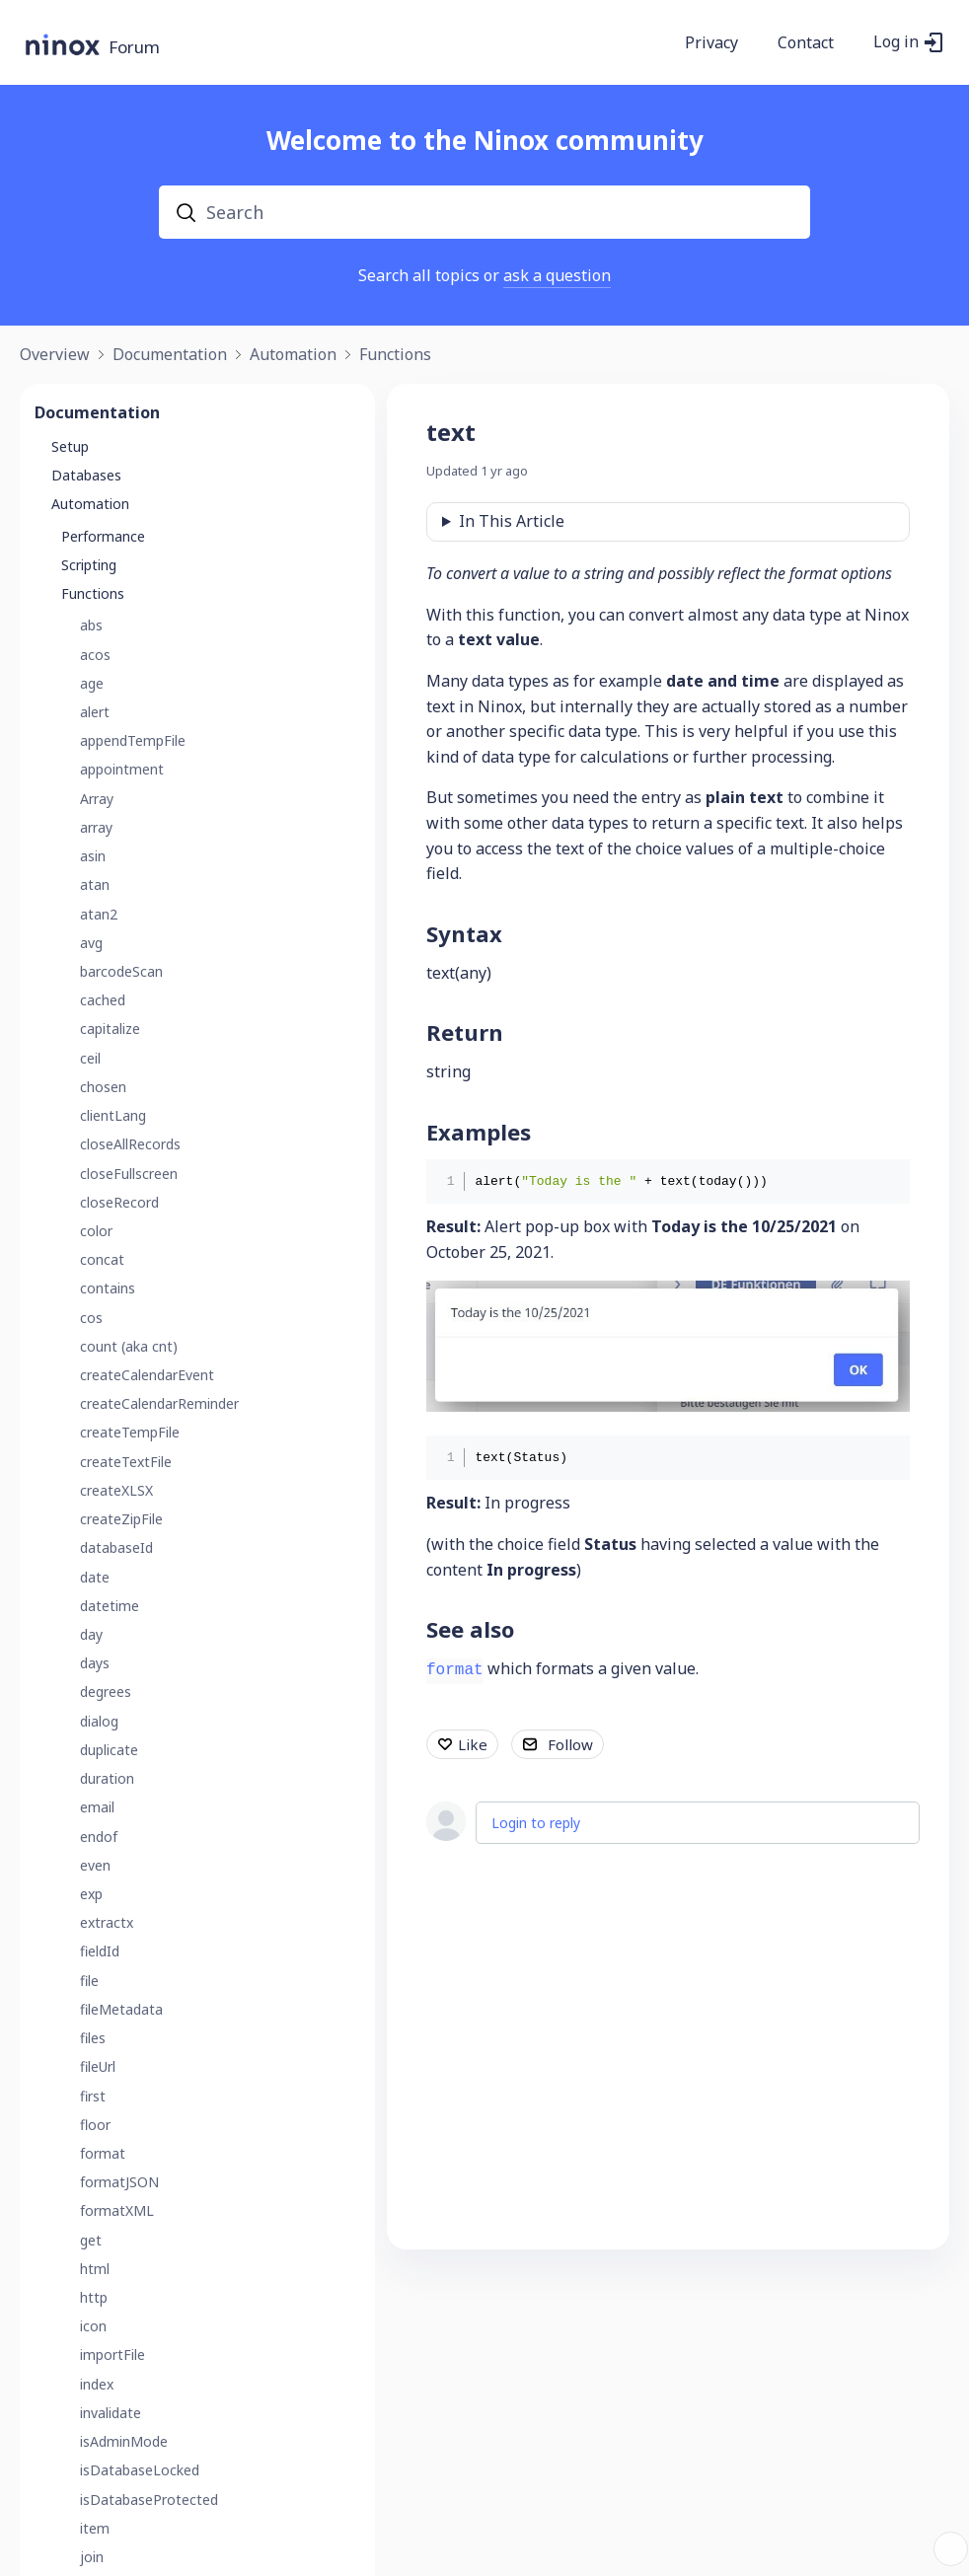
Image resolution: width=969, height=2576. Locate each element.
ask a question (557, 275)
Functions (395, 355)
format (455, 1670)
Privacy (711, 43)
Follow (570, 1744)
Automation (293, 355)
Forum (134, 47)
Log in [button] (896, 42)
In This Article (511, 521)
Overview (55, 355)
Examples (478, 1131)
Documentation (169, 355)
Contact (806, 43)
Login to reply (535, 1822)
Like (472, 1744)
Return (464, 1032)
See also (470, 1629)
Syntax (464, 933)
